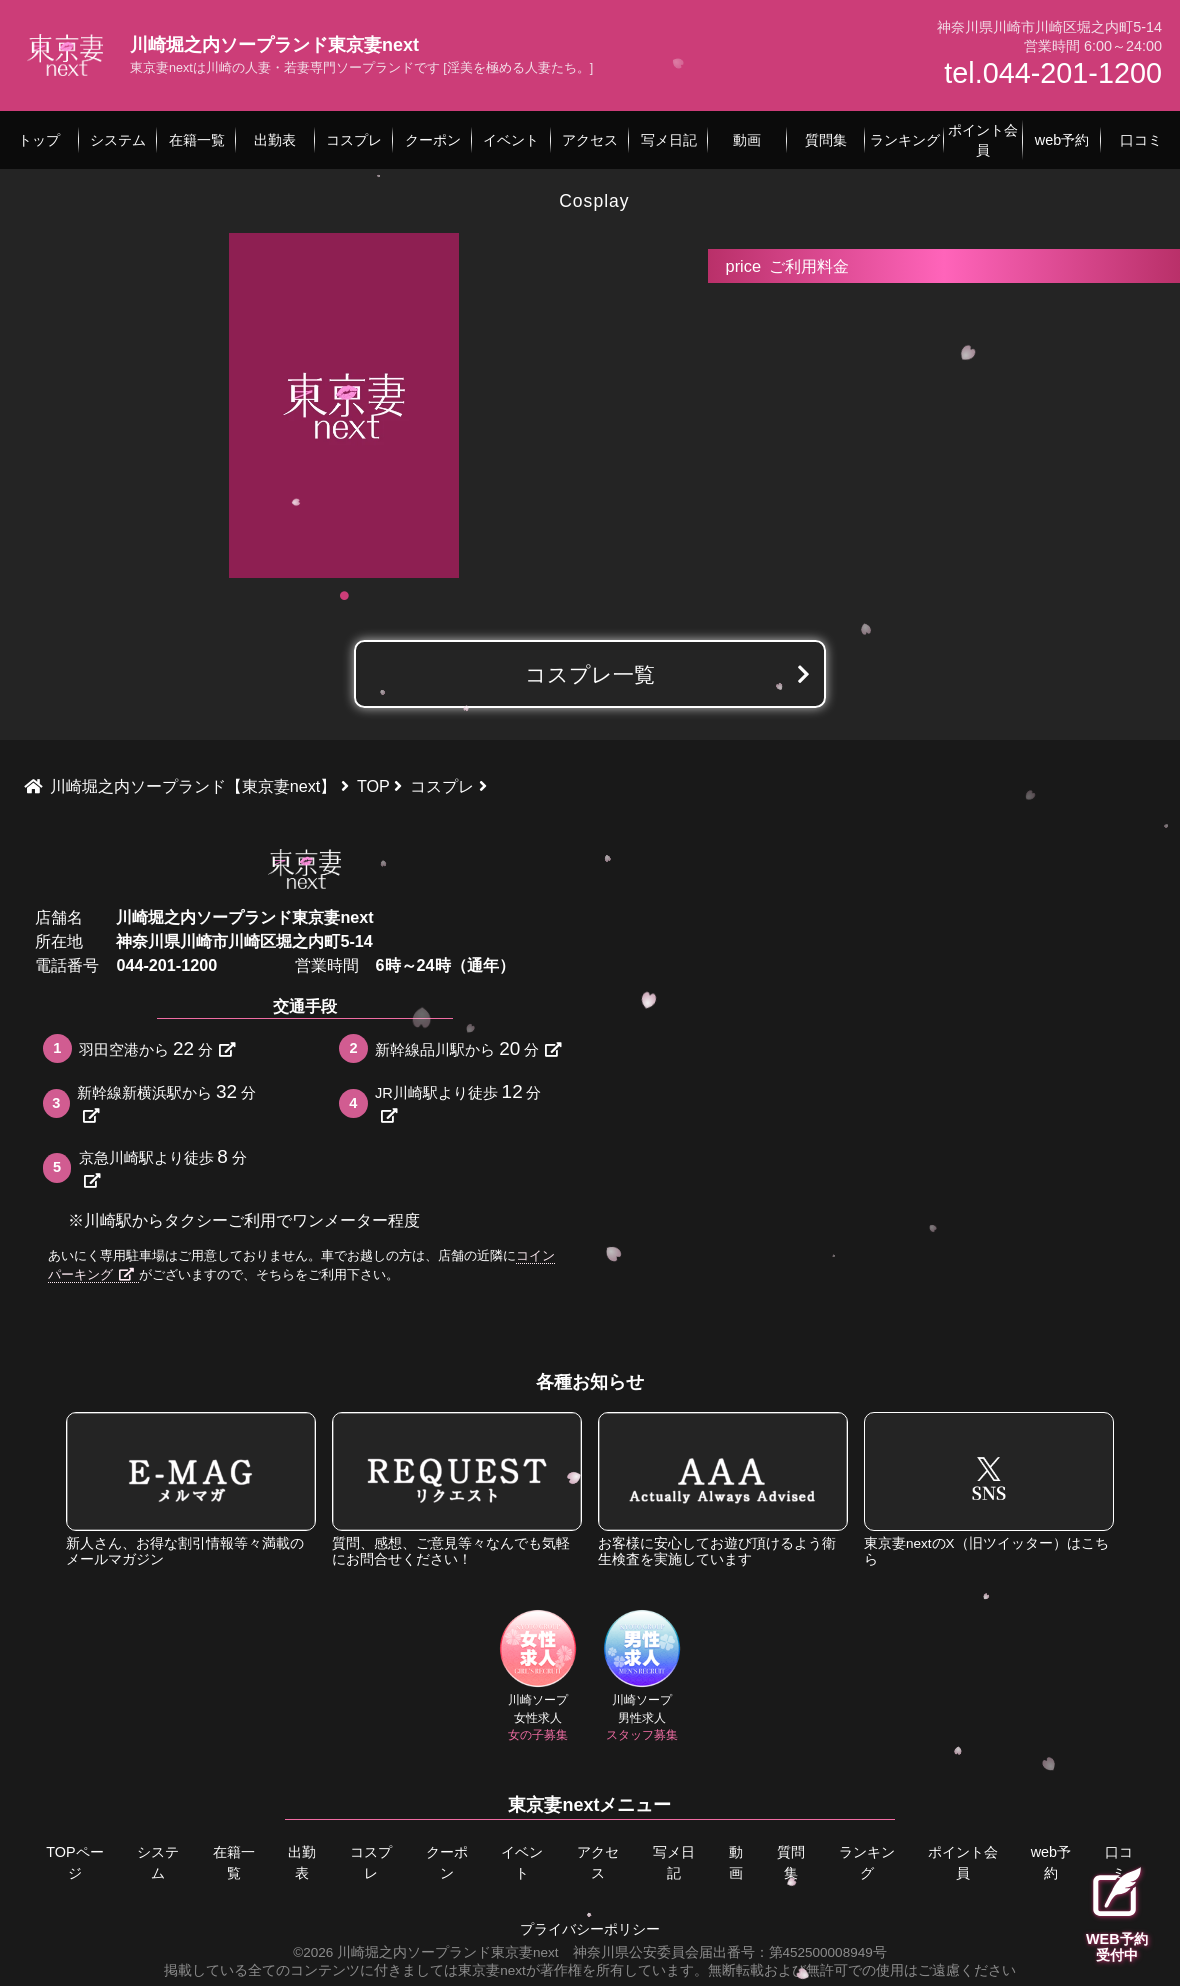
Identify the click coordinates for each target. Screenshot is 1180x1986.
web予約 (1051, 1863)
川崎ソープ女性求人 (538, 1676)
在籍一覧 (233, 1863)
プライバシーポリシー (590, 1929)
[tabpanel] (344, 405)
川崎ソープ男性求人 (642, 1676)
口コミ (1119, 1863)
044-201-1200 (166, 965)
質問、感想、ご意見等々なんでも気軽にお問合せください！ (457, 1489)
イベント (522, 1863)
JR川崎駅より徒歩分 (458, 1102)
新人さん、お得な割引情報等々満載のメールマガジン (191, 1489)
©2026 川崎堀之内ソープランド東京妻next (425, 1952)
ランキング (867, 1863)
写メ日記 (674, 1863)
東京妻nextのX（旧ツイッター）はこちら (989, 1489)
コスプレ (371, 1863)
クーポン (447, 1863)
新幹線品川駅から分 (467, 1048)
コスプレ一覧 (590, 674)
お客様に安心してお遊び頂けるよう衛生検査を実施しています (723, 1489)
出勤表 (302, 1863)
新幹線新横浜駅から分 (166, 1102)
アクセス (598, 1863)
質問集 (791, 1863)
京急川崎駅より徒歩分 (163, 1167)
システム (158, 1863)
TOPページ (74, 1863)
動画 (736, 1863)
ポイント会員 (963, 1863)
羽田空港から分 (156, 1048)
